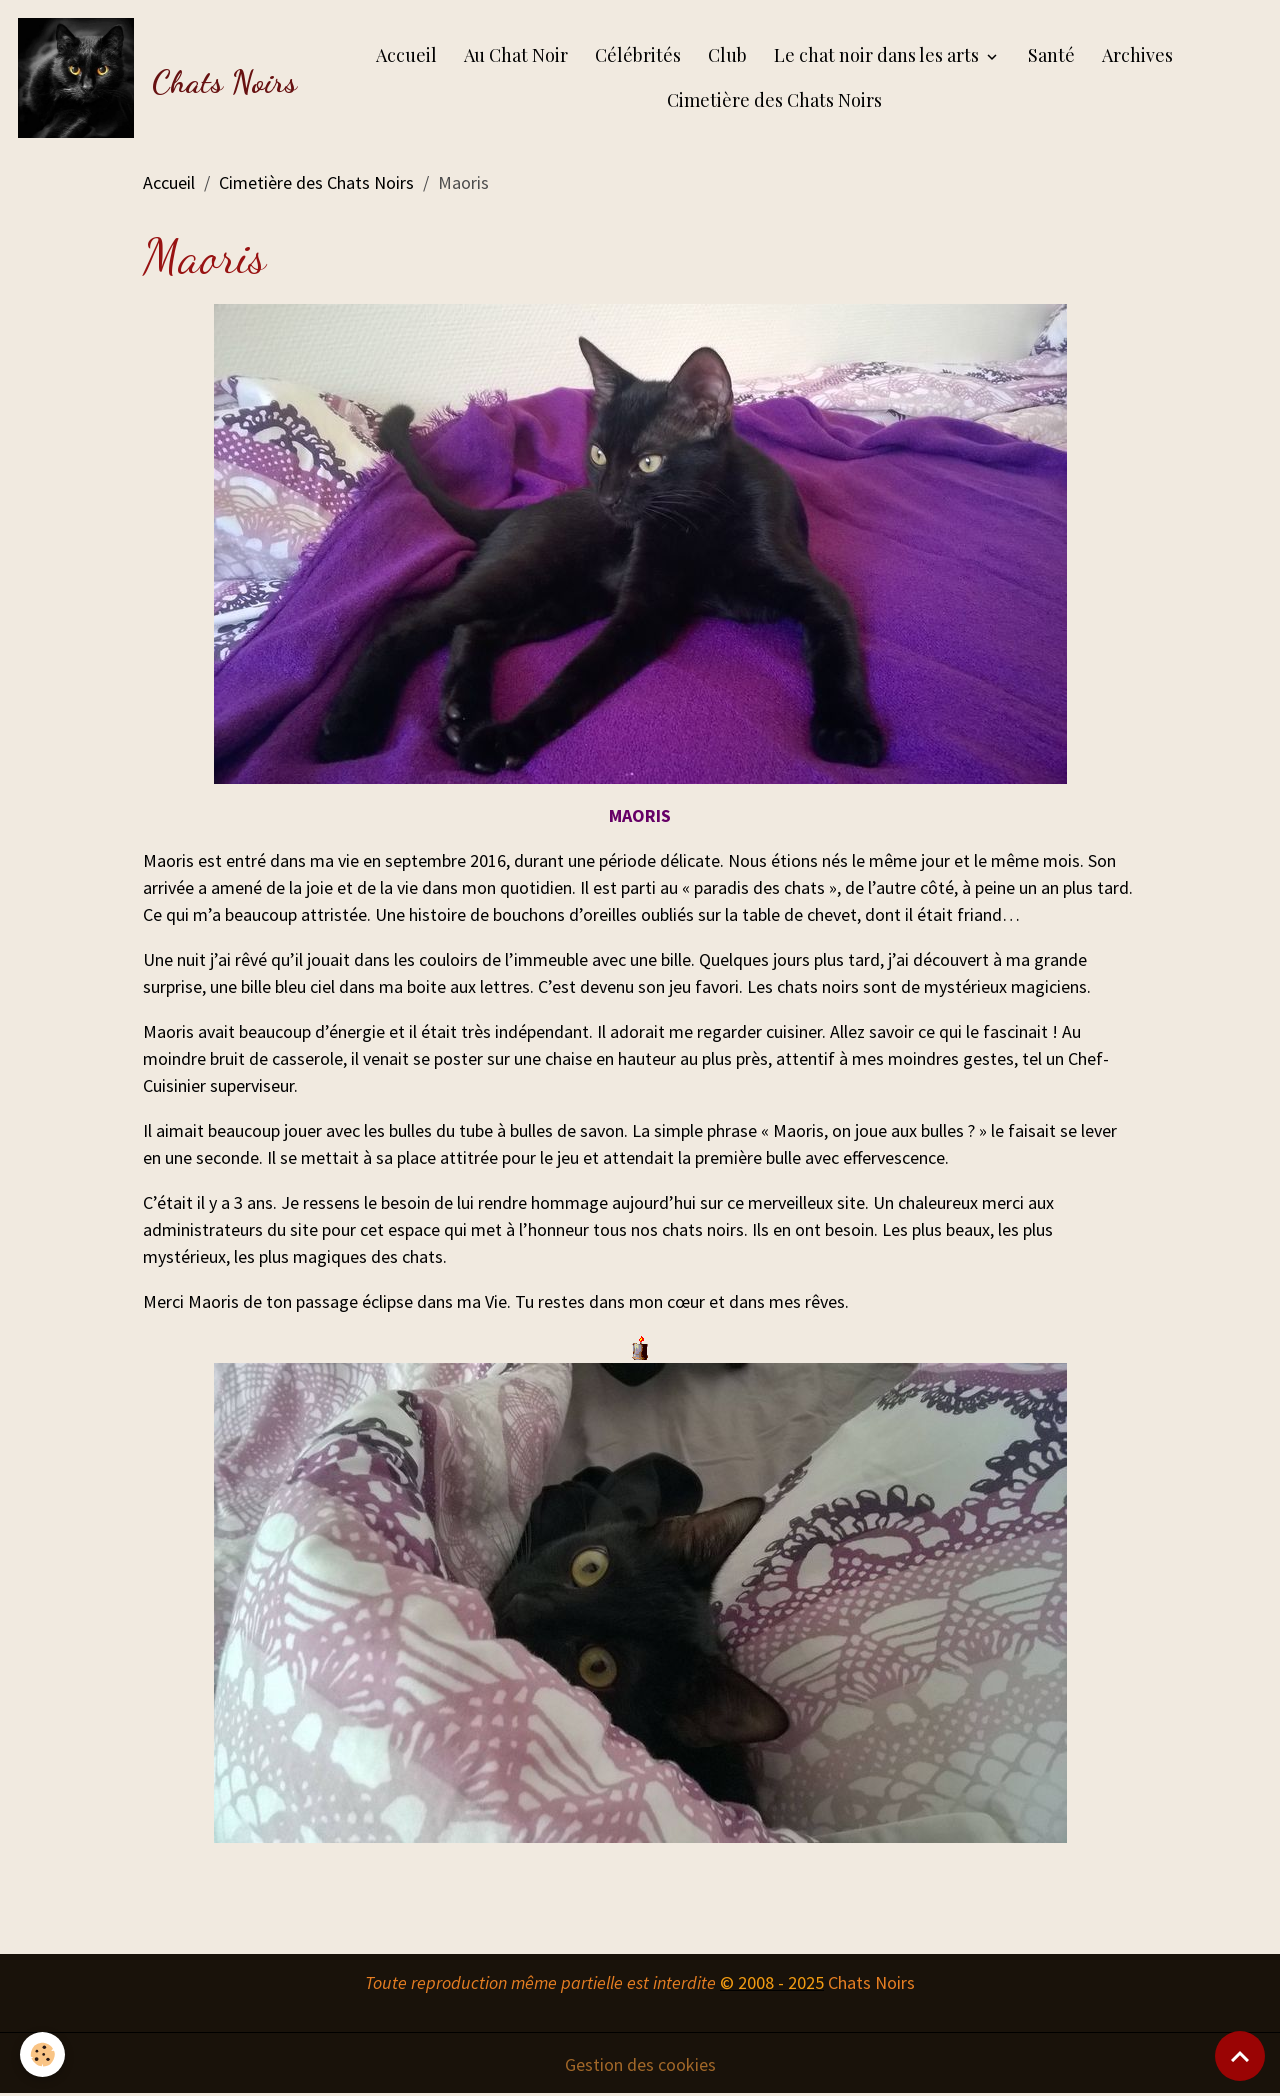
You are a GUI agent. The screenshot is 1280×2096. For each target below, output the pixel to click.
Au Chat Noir (516, 55)
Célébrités (638, 55)
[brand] (148, 78)
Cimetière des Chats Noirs (774, 100)
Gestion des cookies (640, 2064)
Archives (1137, 55)
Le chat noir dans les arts (878, 55)
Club (727, 55)
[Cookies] (42, 2054)
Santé (1051, 55)
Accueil (406, 55)
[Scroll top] (1240, 2056)
